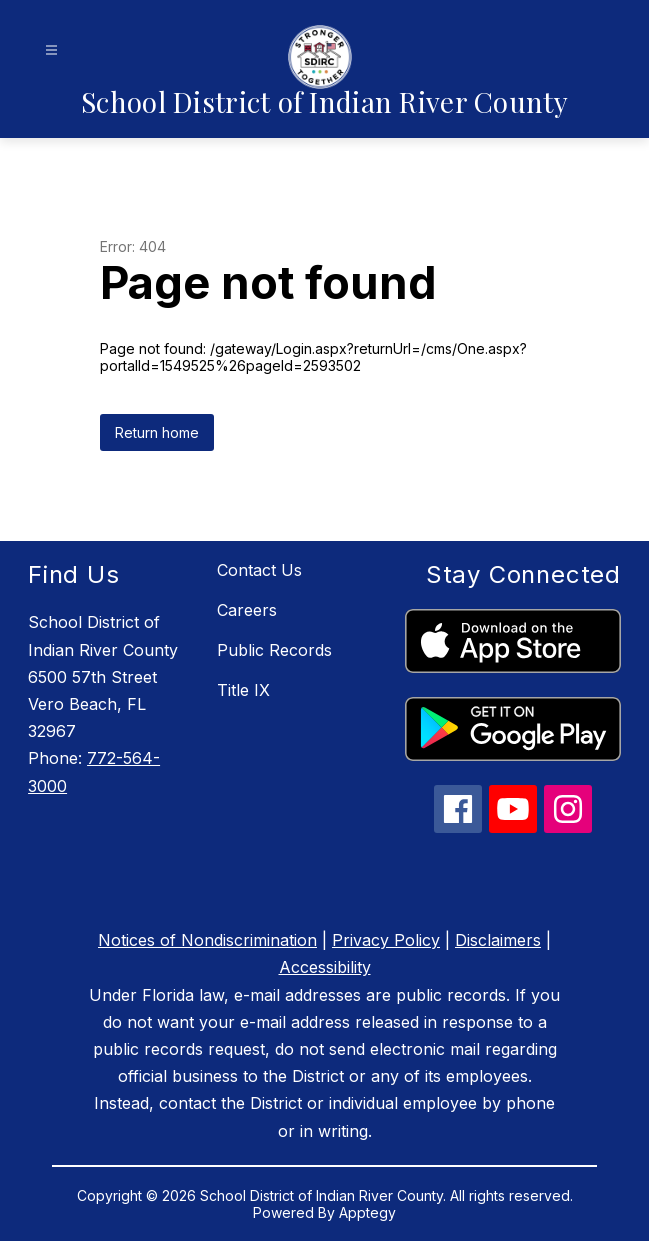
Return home (157, 432)
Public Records (274, 650)
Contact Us (259, 570)
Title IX (243, 690)
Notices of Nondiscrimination (207, 940)
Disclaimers (498, 940)
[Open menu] (51, 50)
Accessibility (325, 967)
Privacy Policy (386, 940)
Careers (247, 610)
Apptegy (367, 1212)
